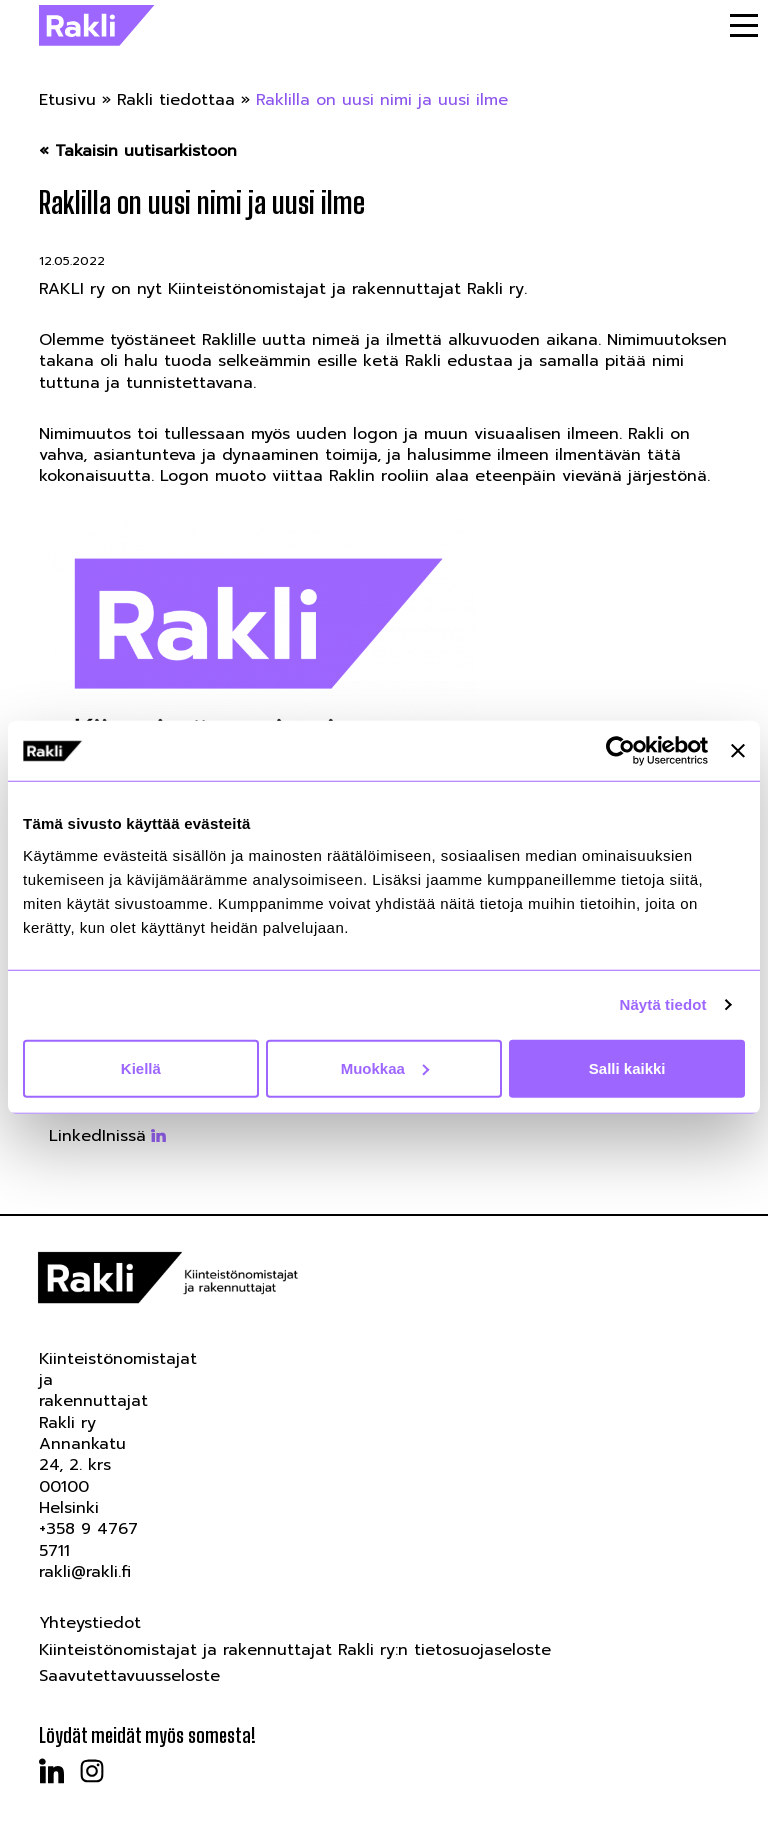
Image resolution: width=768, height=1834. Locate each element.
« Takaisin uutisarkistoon (138, 151)
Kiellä (141, 1067)
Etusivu (67, 100)
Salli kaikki (627, 1067)
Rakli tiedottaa (176, 100)
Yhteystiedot (90, 1623)
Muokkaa (385, 1067)
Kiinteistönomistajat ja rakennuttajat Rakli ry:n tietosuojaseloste (295, 1650)
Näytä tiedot (663, 1004)
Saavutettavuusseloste (129, 1676)
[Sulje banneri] (738, 751)
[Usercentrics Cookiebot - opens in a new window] (620, 751)
